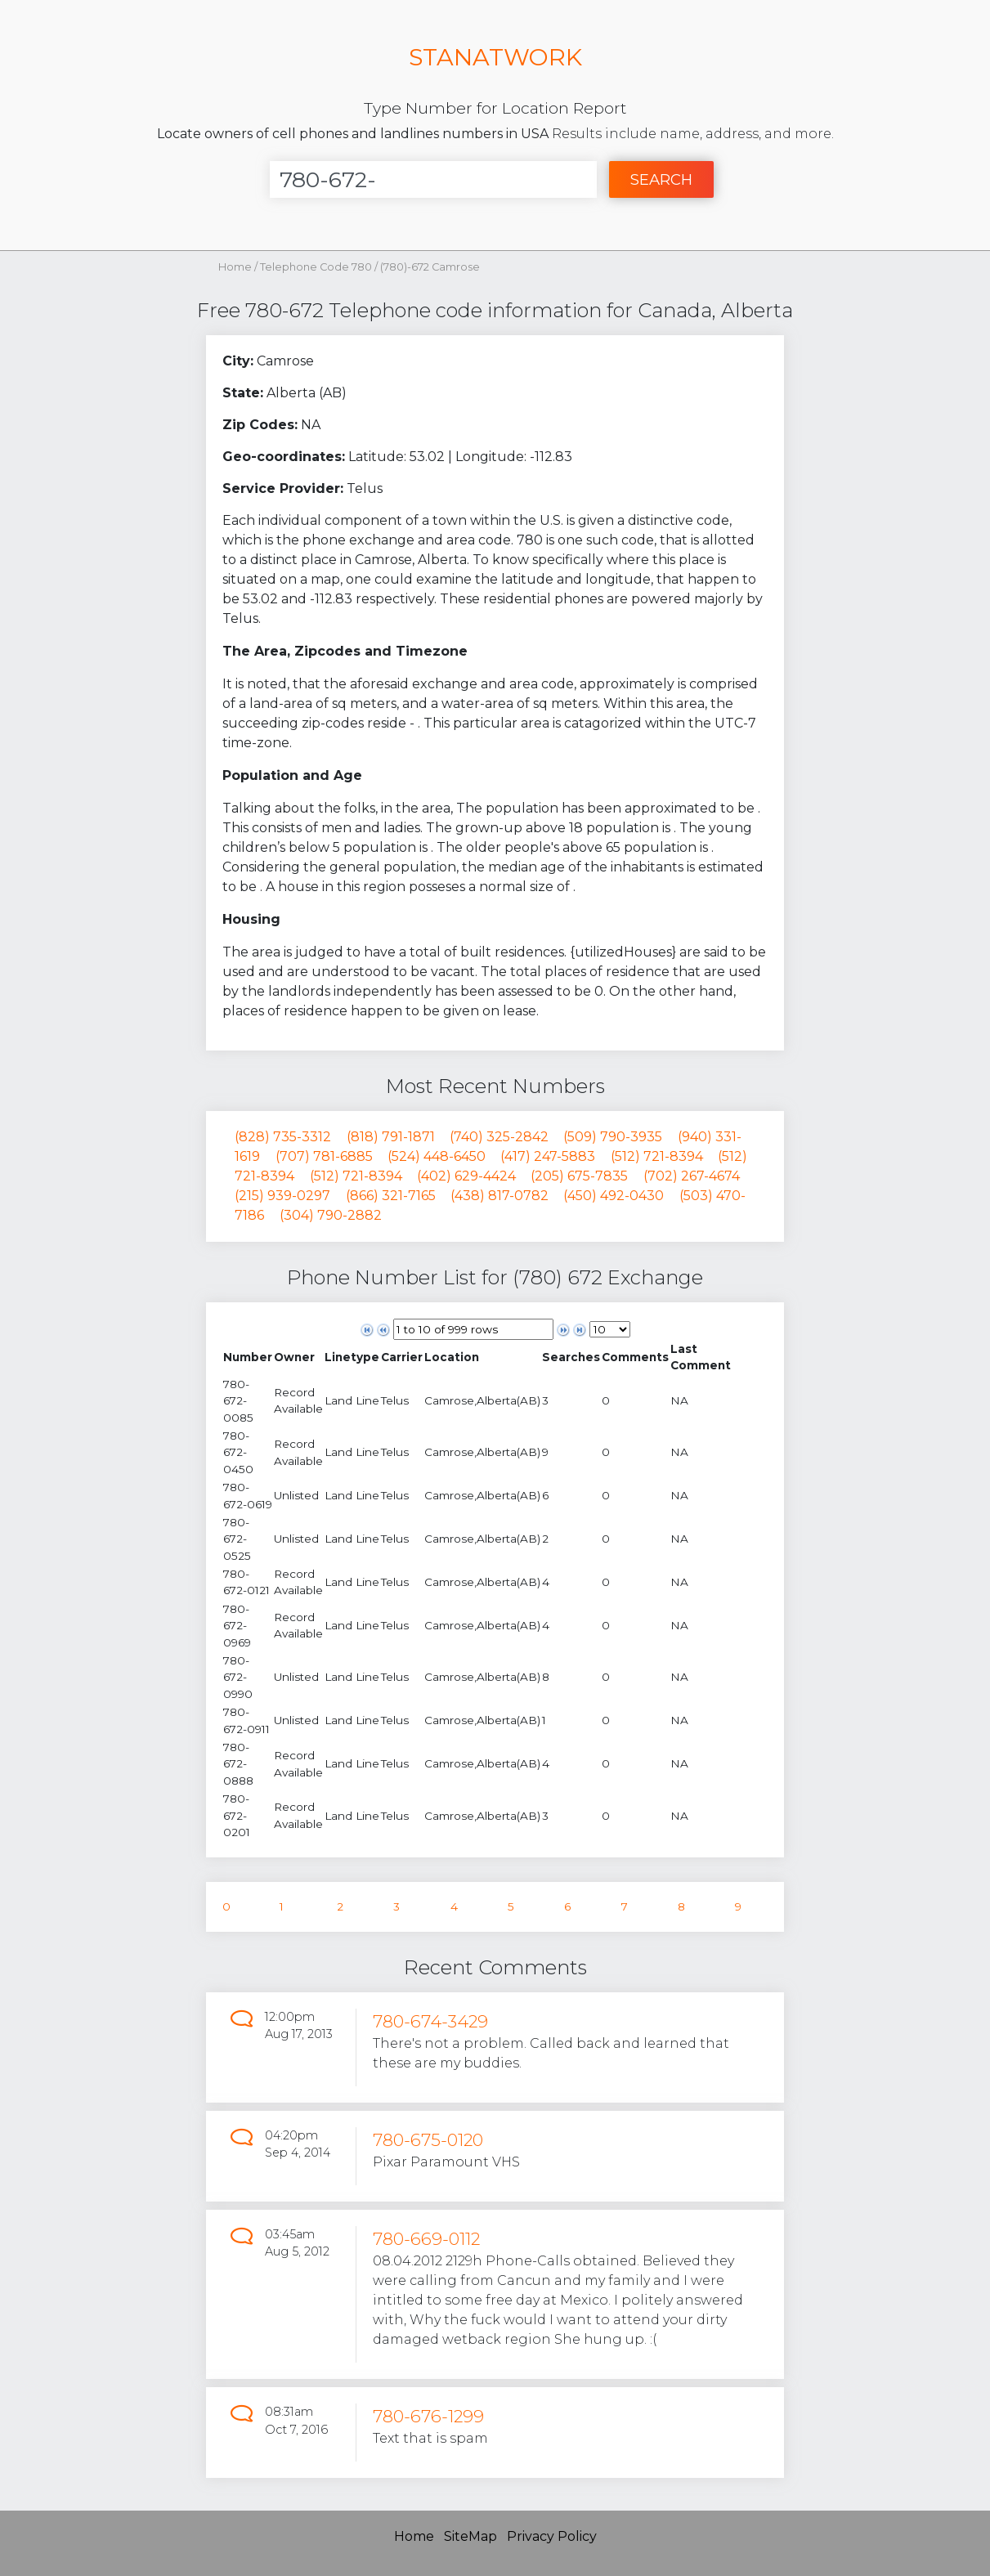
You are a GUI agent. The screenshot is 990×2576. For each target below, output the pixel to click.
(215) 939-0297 (282, 1195)
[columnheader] (247, 1357)
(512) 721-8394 (657, 1156)
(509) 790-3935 (612, 1137)
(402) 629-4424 (466, 1176)
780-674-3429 (430, 2021)
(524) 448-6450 (436, 1156)
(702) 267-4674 (691, 1176)
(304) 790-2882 (331, 1215)
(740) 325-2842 (499, 1137)
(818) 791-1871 (391, 1137)
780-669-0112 (426, 2239)
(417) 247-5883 (547, 1156)
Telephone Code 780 (317, 267)
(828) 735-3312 (283, 1137)
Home (235, 267)
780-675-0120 (428, 2140)
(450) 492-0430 (613, 1195)
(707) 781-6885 (324, 1156)
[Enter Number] (433, 179)
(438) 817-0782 (499, 1195)
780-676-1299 (428, 2416)
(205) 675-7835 (579, 1176)
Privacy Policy (552, 2536)
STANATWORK (495, 57)
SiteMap (470, 2536)
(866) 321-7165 (391, 1195)
